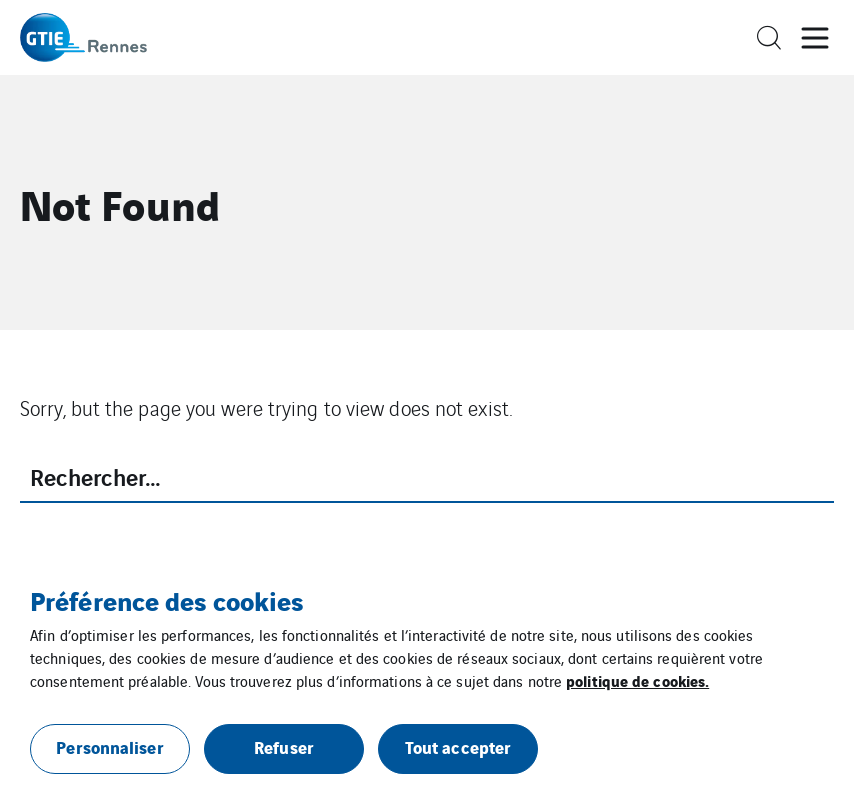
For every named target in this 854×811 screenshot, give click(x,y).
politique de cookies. (637, 680)
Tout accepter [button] (458, 746)
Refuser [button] (284, 746)
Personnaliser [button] (109, 746)
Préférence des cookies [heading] (166, 600)
